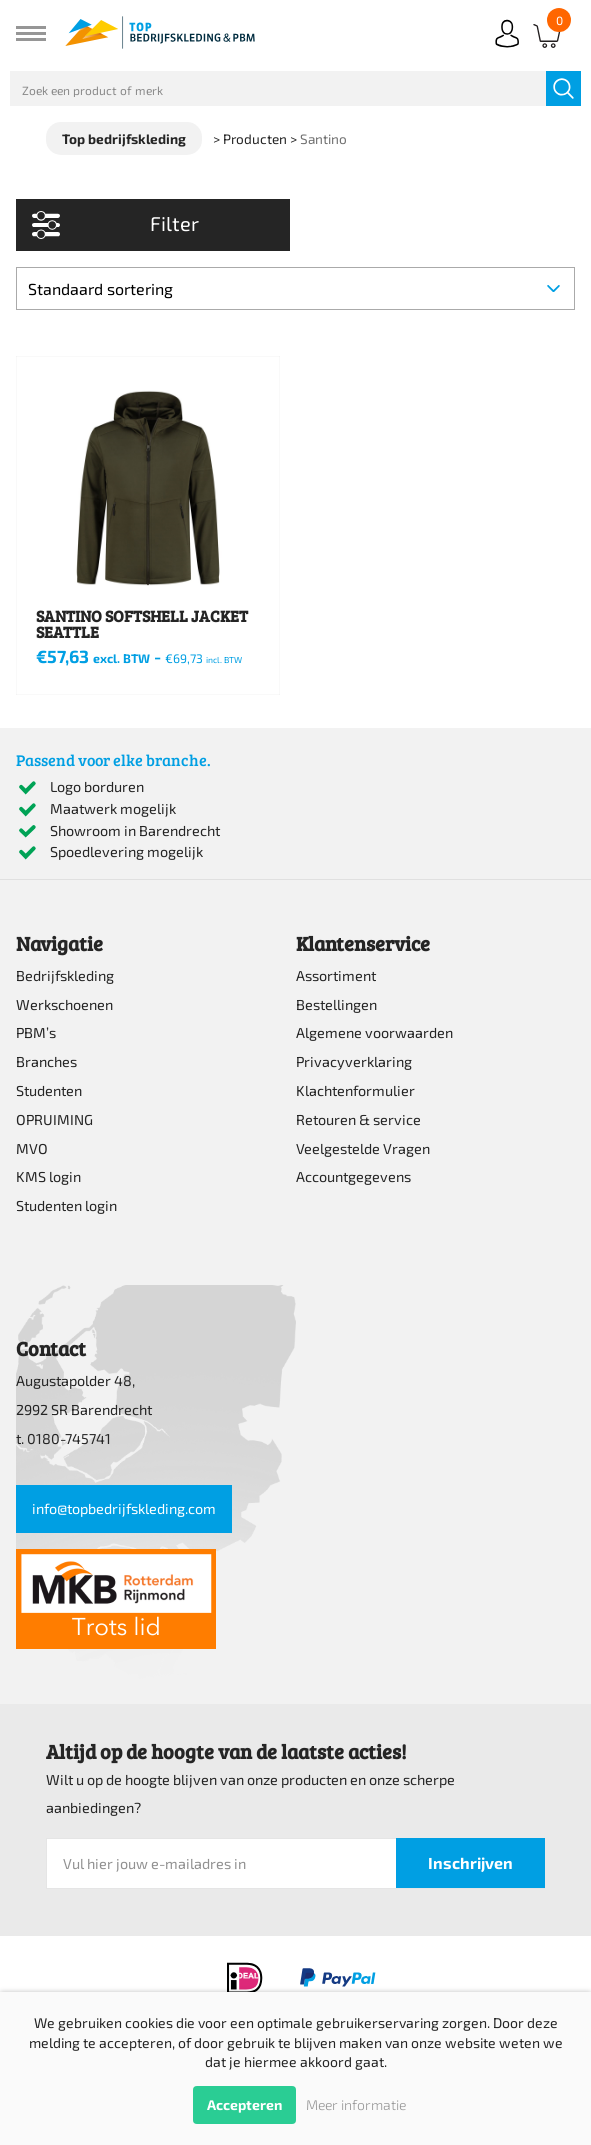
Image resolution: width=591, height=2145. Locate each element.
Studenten (49, 1090)
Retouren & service (358, 1119)
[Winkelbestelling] (295, 288)
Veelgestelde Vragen (363, 1148)
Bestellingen (336, 1004)
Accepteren (244, 2104)
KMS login (48, 1176)
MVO (32, 1148)
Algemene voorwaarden (374, 1032)
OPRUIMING (54, 1119)
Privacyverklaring (354, 1061)
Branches (46, 1061)
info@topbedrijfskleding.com (124, 1508)
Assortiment (336, 975)
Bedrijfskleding (65, 975)
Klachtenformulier (355, 1090)
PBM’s (36, 1032)
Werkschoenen (64, 1004)
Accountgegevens (353, 1176)
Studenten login (66, 1205)
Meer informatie (356, 2104)
